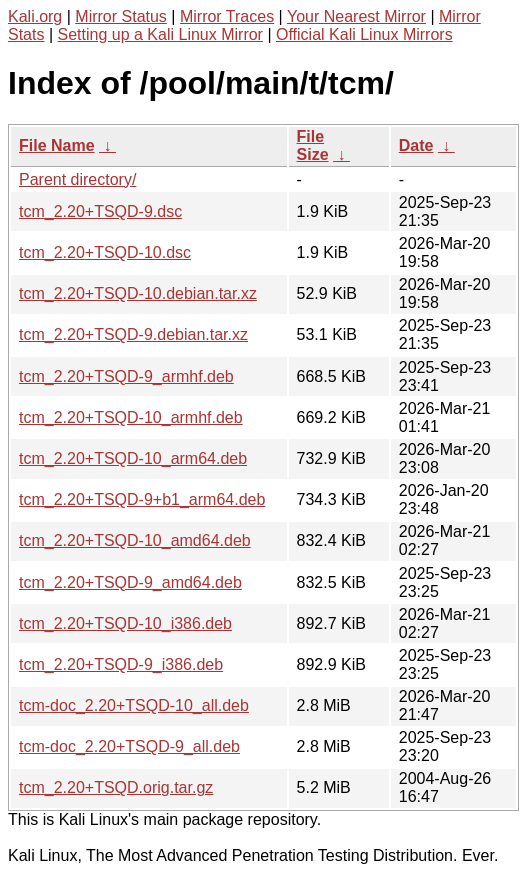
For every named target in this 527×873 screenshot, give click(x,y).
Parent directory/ (77, 179)
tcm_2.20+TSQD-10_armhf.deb (131, 417)
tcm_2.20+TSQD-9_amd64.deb (130, 582)
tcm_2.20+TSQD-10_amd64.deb (135, 540)
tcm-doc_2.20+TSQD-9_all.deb (129, 746)
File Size (313, 145)
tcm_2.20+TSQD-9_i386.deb (121, 664)
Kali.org (35, 16)
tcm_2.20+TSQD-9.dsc (100, 211)
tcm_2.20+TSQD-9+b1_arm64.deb (142, 499)
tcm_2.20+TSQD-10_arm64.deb (133, 458)
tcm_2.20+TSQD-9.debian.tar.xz (133, 334)
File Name (57, 145)
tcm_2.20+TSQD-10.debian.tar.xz (138, 293)
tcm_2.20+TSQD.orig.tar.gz (116, 787)
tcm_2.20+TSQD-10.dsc (105, 252)
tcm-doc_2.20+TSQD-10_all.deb (134, 705)
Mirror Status (121, 16)
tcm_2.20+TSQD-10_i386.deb (125, 623)
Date (416, 145)
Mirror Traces (227, 16)
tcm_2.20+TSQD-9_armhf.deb (126, 376)
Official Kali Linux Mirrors (364, 34)
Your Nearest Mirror (356, 16)
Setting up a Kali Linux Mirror (160, 34)
